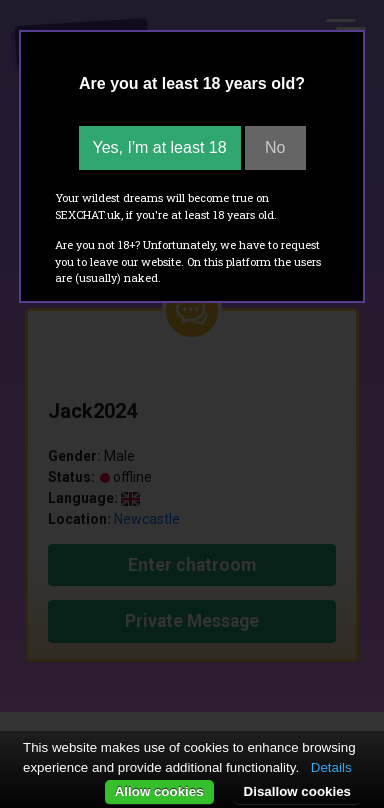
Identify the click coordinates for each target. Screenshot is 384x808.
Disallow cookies (297, 791)
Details (331, 767)
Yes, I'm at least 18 (160, 147)
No (275, 147)
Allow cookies (159, 791)
